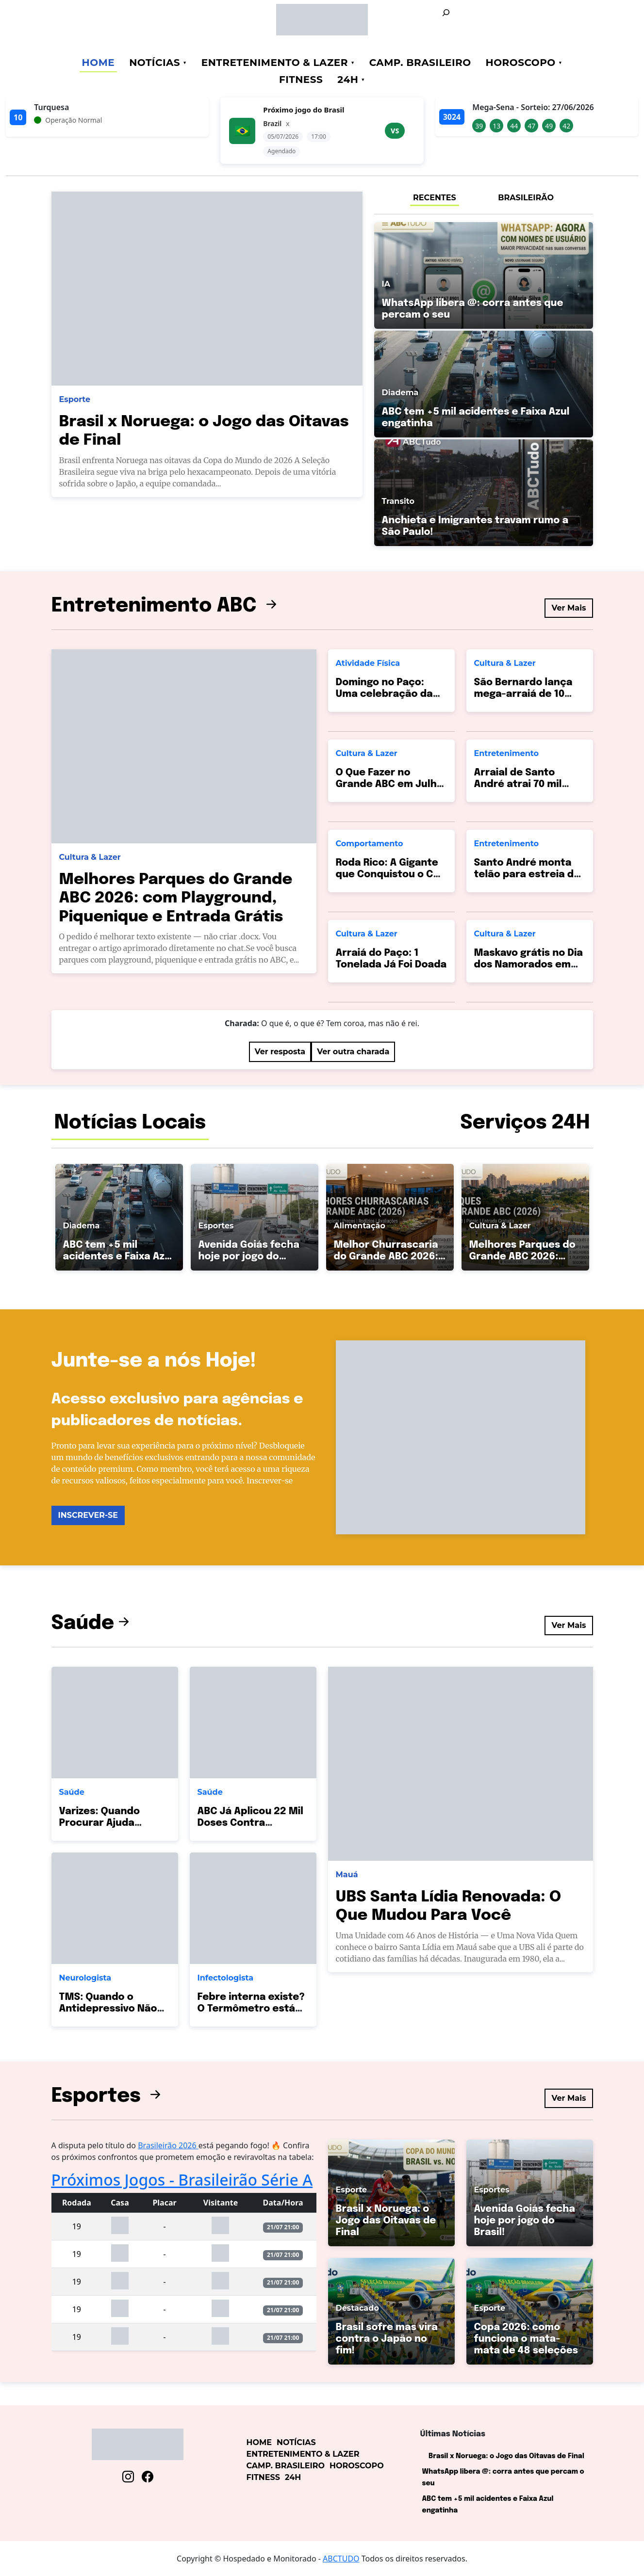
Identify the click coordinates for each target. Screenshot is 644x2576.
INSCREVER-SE (88, 1515)
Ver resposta (280, 1051)
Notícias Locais (130, 1123)
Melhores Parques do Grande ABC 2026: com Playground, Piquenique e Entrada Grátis (176, 898)
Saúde (92, 1623)
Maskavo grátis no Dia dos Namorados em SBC (528, 965)
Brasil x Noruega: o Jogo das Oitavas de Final (506, 2456)
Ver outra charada (353, 1051)
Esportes (108, 2096)
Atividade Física (368, 663)
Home (98, 62)
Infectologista (226, 1977)
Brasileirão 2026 (168, 2145)
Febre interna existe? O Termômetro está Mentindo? (251, 2009)
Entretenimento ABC (166, 606)
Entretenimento (506, 753)
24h (347, 79)
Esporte (75, 399)
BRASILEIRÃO (526, 197)
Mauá (347, 1874)
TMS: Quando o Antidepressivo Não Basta (108, 2009)
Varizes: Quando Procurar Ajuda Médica (99, 1823)
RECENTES (434, 197)
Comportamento (369, 843)
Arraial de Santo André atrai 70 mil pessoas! (518, 784)
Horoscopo (521, 62)
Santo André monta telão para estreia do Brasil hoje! (527, 874)
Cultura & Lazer (90, 857)
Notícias (154, 62)
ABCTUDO (341, 2558)
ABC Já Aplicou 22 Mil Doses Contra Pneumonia (250, 1823)
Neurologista (85, 1977)
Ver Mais (568, 607)
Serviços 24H (525, 1123)
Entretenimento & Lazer (274, 62)
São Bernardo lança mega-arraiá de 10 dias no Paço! (523, 694)
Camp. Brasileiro (420, 62)
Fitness (301, 79)
